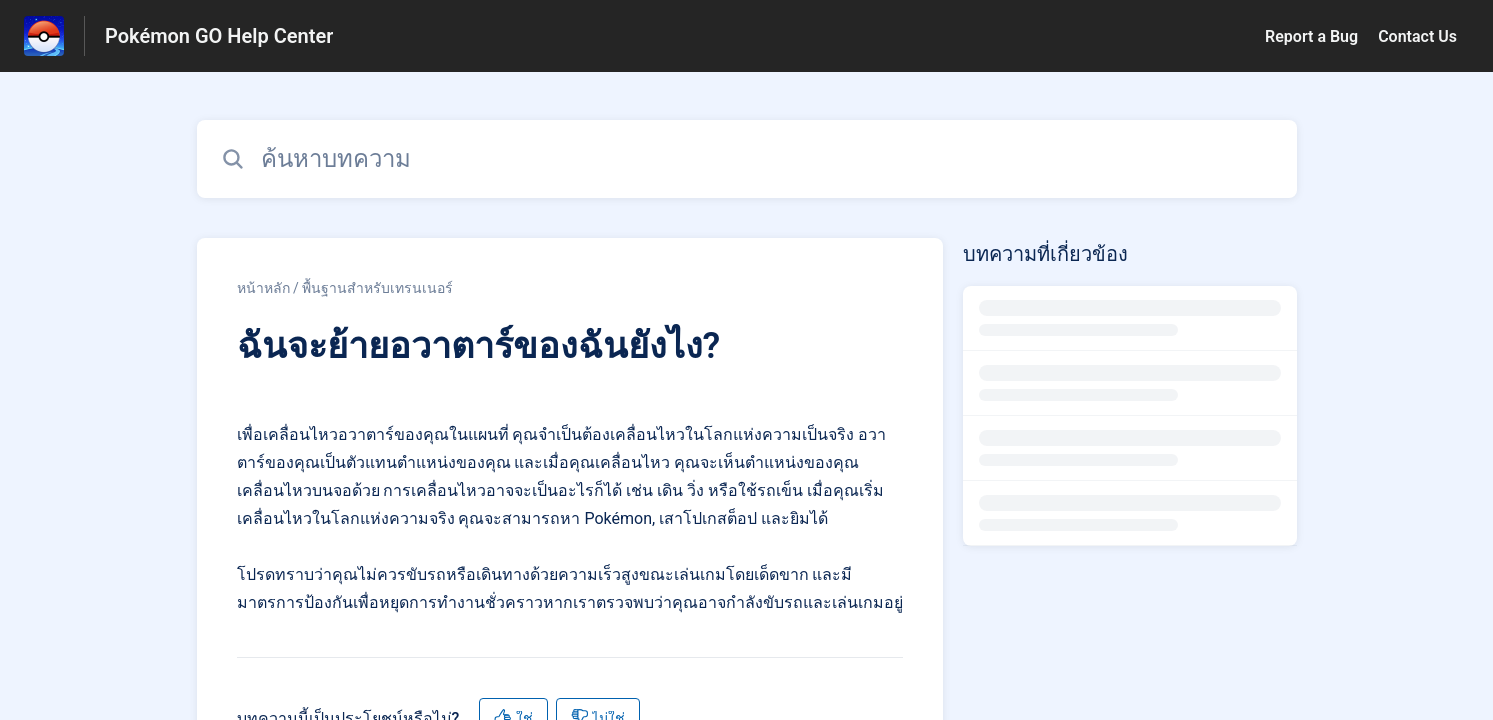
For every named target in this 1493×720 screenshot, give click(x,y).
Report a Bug (1311, 36)
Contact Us (1417, 36)
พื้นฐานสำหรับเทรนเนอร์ (377, 288)
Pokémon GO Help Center (219, 36)
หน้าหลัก (263, 288)
